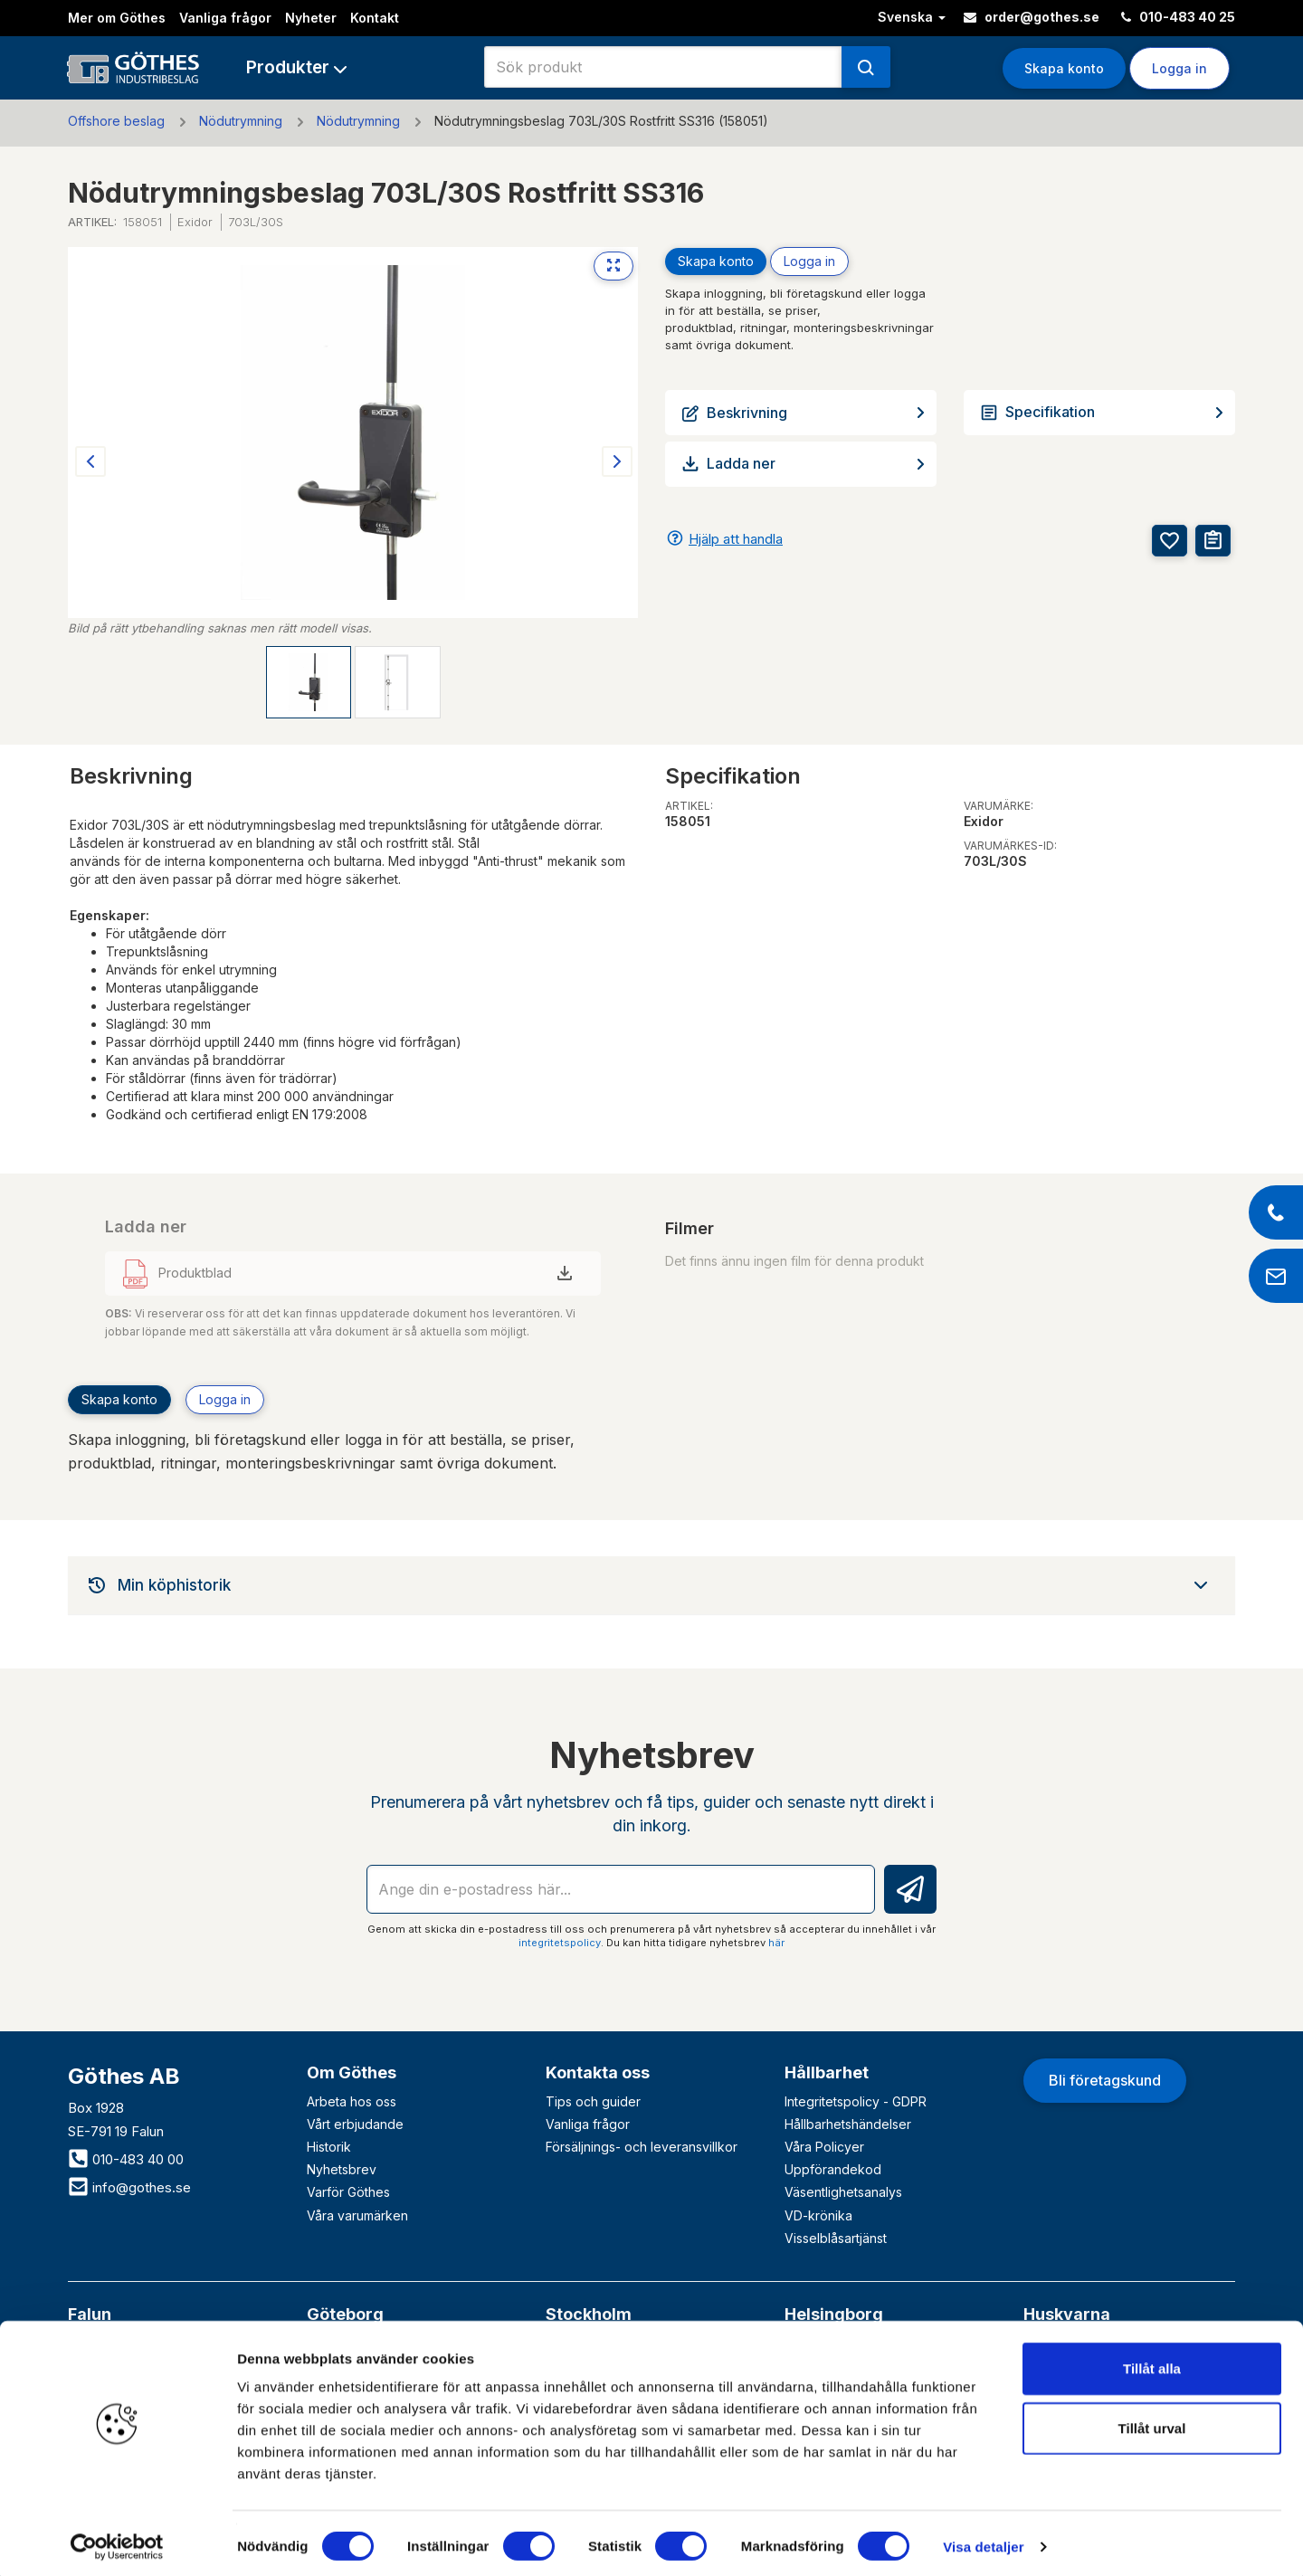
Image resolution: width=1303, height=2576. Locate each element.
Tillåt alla (1152, 2362)
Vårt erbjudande (355, 2124)
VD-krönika (818, 2215)
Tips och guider (593, 2101)
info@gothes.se (129, 2187)
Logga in (1179, 68)
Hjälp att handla (736, 538)
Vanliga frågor (225, 17)
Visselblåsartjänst (836, 2238)
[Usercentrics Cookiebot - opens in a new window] (117, 2540)
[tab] (651, 1585)
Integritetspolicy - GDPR (856, 2101)
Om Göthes (351, 2072)
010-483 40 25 (1178, 16)
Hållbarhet (827, 2072)
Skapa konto (1064, 68)
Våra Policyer (824, 2146)
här (776, 1942)
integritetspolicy (559, 1942)
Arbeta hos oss (351, 2101)
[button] (296, 67)
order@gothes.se (1031, 16)
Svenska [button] (912, 16)
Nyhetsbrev (341, 2169)
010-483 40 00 (126, 2159)
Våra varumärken (357, 2215)
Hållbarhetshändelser (848, 2124)
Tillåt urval (1152, 2421)
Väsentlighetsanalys (843, 2192)
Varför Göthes (348, 2192)
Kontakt (374, 17)
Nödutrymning (240, 120)
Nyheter (311, 17)
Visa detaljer (983, 2540)
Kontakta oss (598, 2072)
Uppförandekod (833, 2169)
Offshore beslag (116, 120)
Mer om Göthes (117, 17)
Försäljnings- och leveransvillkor (641, 2146)
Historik (329, 2146)
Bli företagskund (1105, 2080)
